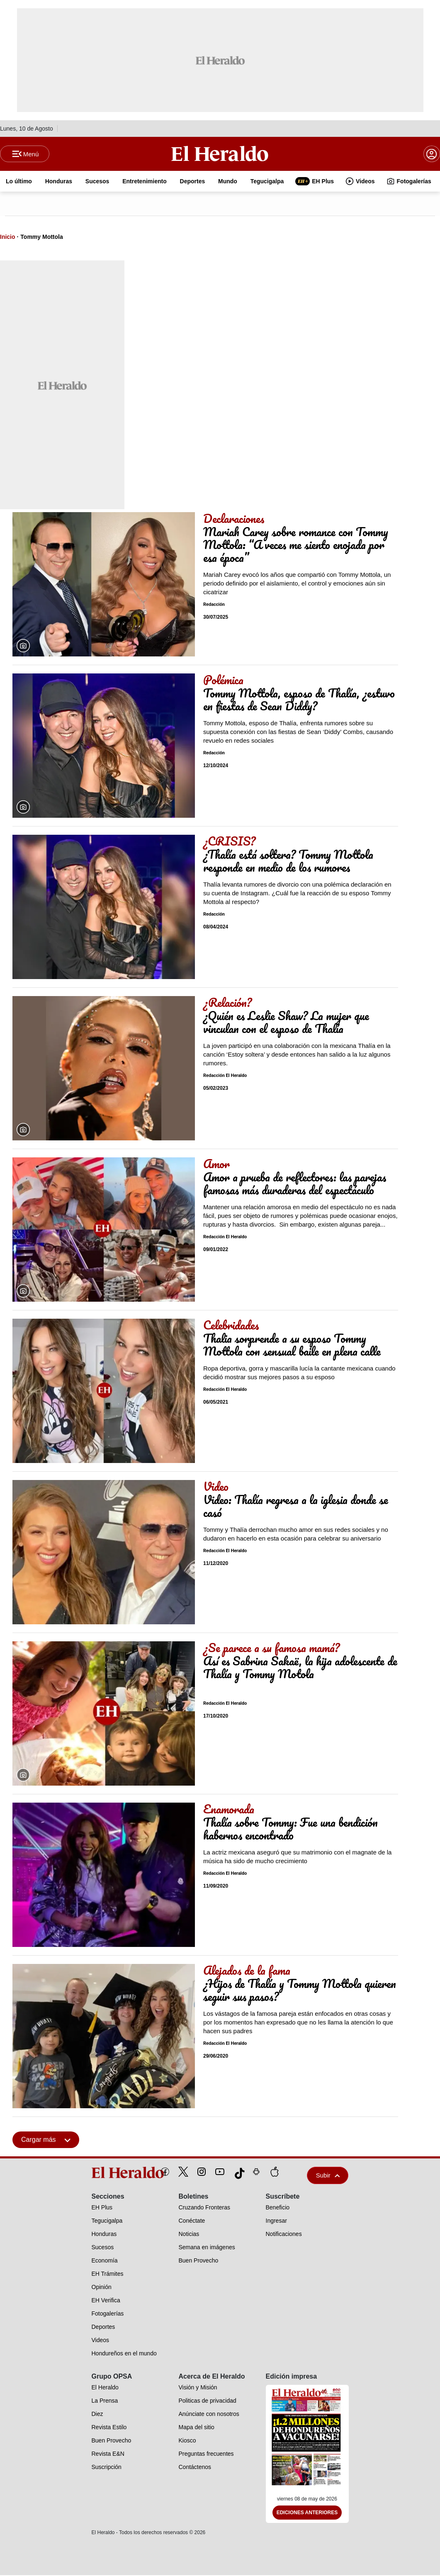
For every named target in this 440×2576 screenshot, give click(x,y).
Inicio (7, 237)
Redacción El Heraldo (225, 1076)
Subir (328, 2176)
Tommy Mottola (41, 237)
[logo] (109, 2173)
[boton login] (431, 154)
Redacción (214, 605)
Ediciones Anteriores (307, 2513)
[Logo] (220, 154)
